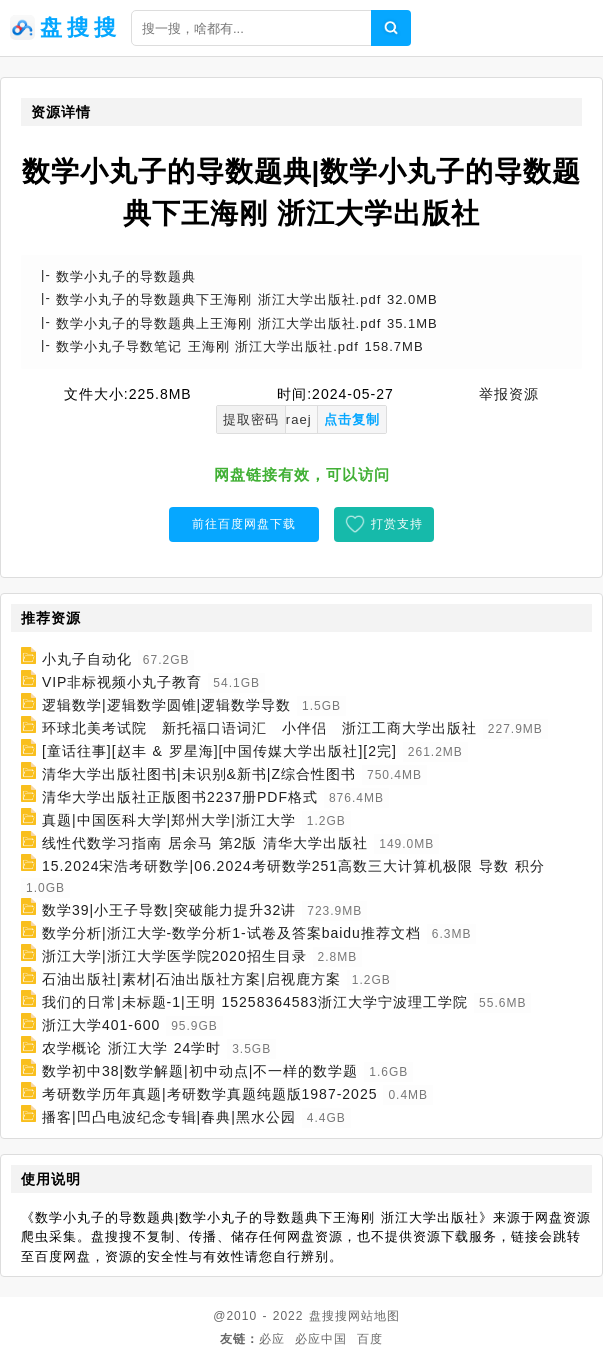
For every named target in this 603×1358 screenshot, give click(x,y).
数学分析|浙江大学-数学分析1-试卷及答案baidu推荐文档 (231, 933)
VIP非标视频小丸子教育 (122, 682)
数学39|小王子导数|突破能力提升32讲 (169, 910)
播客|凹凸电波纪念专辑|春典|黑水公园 (169, 1117)
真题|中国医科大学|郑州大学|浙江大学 (169, 820)
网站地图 (374, 1316)
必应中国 (321, 1339)
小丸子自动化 (87, 659)
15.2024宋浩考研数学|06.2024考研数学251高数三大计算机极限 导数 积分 (293, 866)
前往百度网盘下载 (244, 524)
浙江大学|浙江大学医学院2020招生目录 (174, 956)
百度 (370, 1339)
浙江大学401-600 (101, 1025)
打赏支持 (397, 524)
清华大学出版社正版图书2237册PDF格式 (180, 797)
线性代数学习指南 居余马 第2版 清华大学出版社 (205, 843)
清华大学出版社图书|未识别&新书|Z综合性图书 (199, 774)
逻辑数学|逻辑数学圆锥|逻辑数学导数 (166, 705)
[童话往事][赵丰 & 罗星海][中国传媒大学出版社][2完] (219, 751)
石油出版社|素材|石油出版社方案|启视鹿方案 (191, 979)
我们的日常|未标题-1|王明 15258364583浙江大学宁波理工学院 (255, 1002)
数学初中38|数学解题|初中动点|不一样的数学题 (200, 1071)
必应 (272, 1339)
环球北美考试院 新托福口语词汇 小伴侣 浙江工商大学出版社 (259, 728)
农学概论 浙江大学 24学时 (131, 1048)
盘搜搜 (328, 1316)
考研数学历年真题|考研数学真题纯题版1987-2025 (210, 1094)
